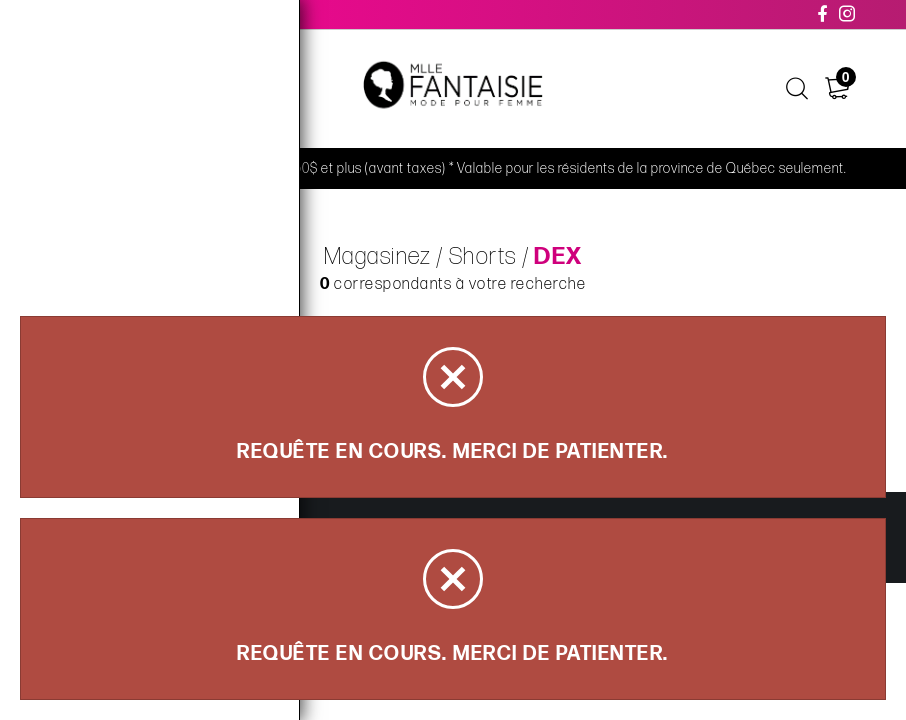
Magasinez (378, 256)
